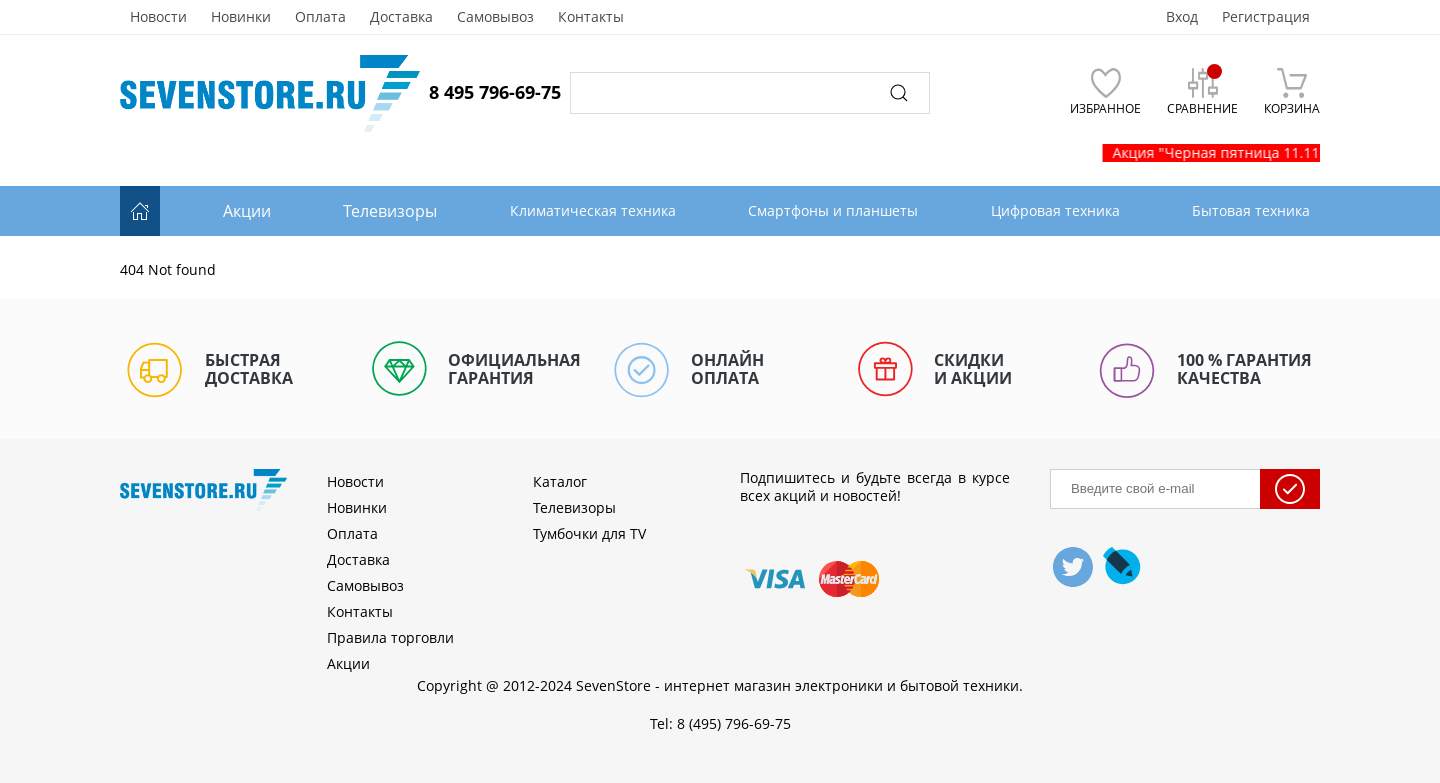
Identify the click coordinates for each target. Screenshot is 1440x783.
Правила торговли (390, 637)
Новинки (241, 17)
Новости (158, 17)
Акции (247, 211)
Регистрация (1266, 17)
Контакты (591, 17)
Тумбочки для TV (589, 533)
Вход (1182, 17)
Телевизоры (390, 211)
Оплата (320, 17)
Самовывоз (495, 17)
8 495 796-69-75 (495, 92)
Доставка (401, 17)
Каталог (560, 481)
